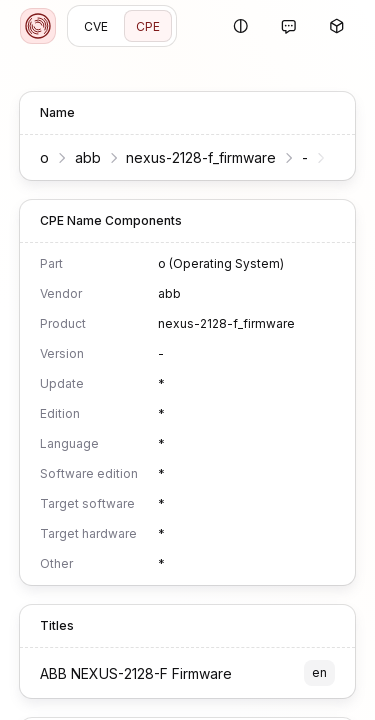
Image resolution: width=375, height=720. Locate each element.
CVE (96, 26)
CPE (148, 26)
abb (88, 157)
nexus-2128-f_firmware (201, 157)
